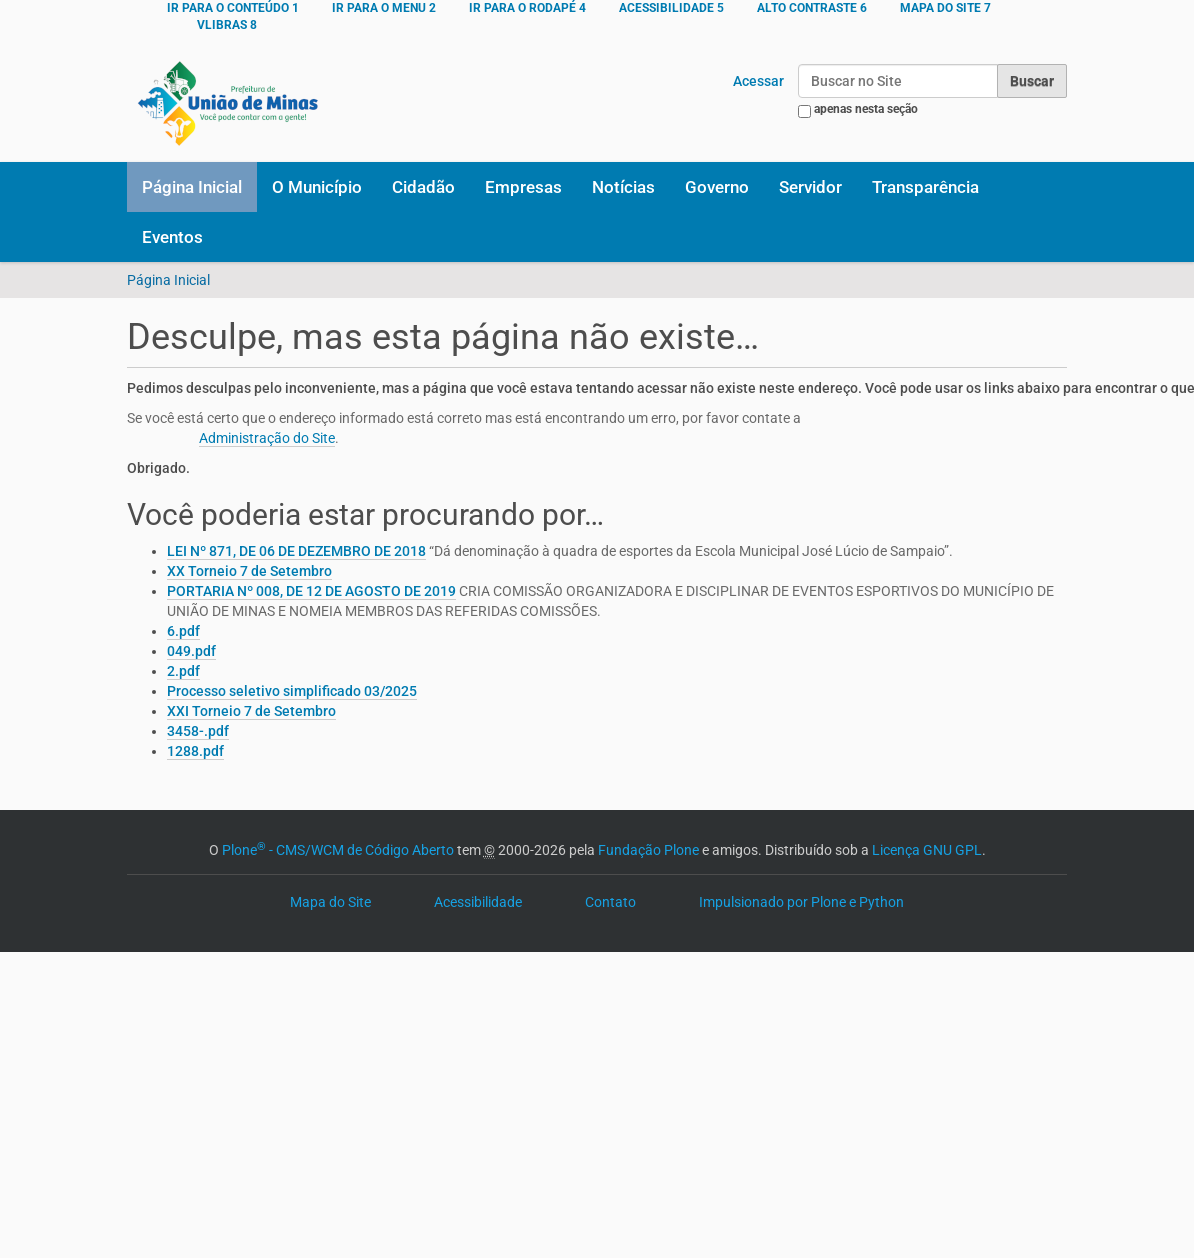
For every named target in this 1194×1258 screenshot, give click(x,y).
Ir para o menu (384, 8)
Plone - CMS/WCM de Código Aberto (338, 850)
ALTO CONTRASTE (812, 8)
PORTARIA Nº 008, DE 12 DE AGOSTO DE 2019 (311, 591)
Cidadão (423, 187)
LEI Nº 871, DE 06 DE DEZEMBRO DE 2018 (296, 551)
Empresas (523, 187)
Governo (717, 187)
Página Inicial (192, 187)
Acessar (758, 81)
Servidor (810, 187)
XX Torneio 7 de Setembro (249, 571)
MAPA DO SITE (945, 8)
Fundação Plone (648, 850)
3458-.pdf (198, 731)
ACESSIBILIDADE (671, 8)
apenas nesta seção (866, 109)
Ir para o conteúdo (233, 8)
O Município (317, 187)
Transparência (925, 187)
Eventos (172, 237)
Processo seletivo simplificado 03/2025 (292, 691)
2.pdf (183, 671)
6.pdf (183, 631)
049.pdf (191, 651)
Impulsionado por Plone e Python (801, 902)
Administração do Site (267, 438)
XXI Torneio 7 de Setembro (251, 711)
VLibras (227, 25)
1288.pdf (195, 751)
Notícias (623, 187)
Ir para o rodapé (527, 8)
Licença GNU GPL (927, 850)
